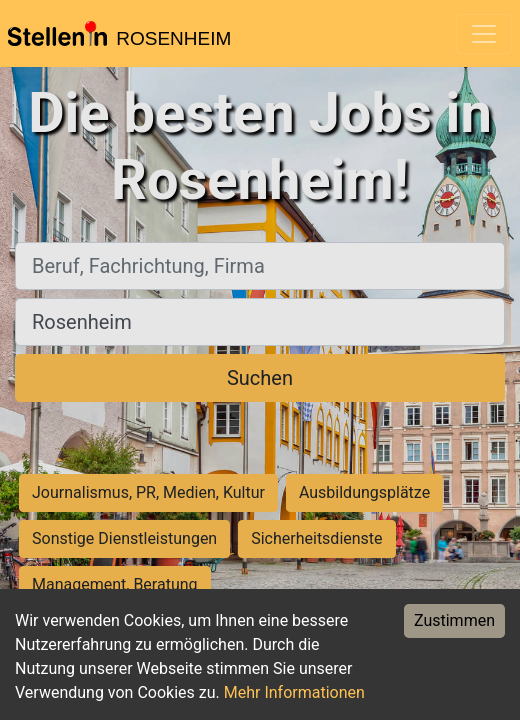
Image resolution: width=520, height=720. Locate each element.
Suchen (260, 378)
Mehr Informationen (294, 692)
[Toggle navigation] (484, 34)
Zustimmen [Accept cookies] (454, 620)
